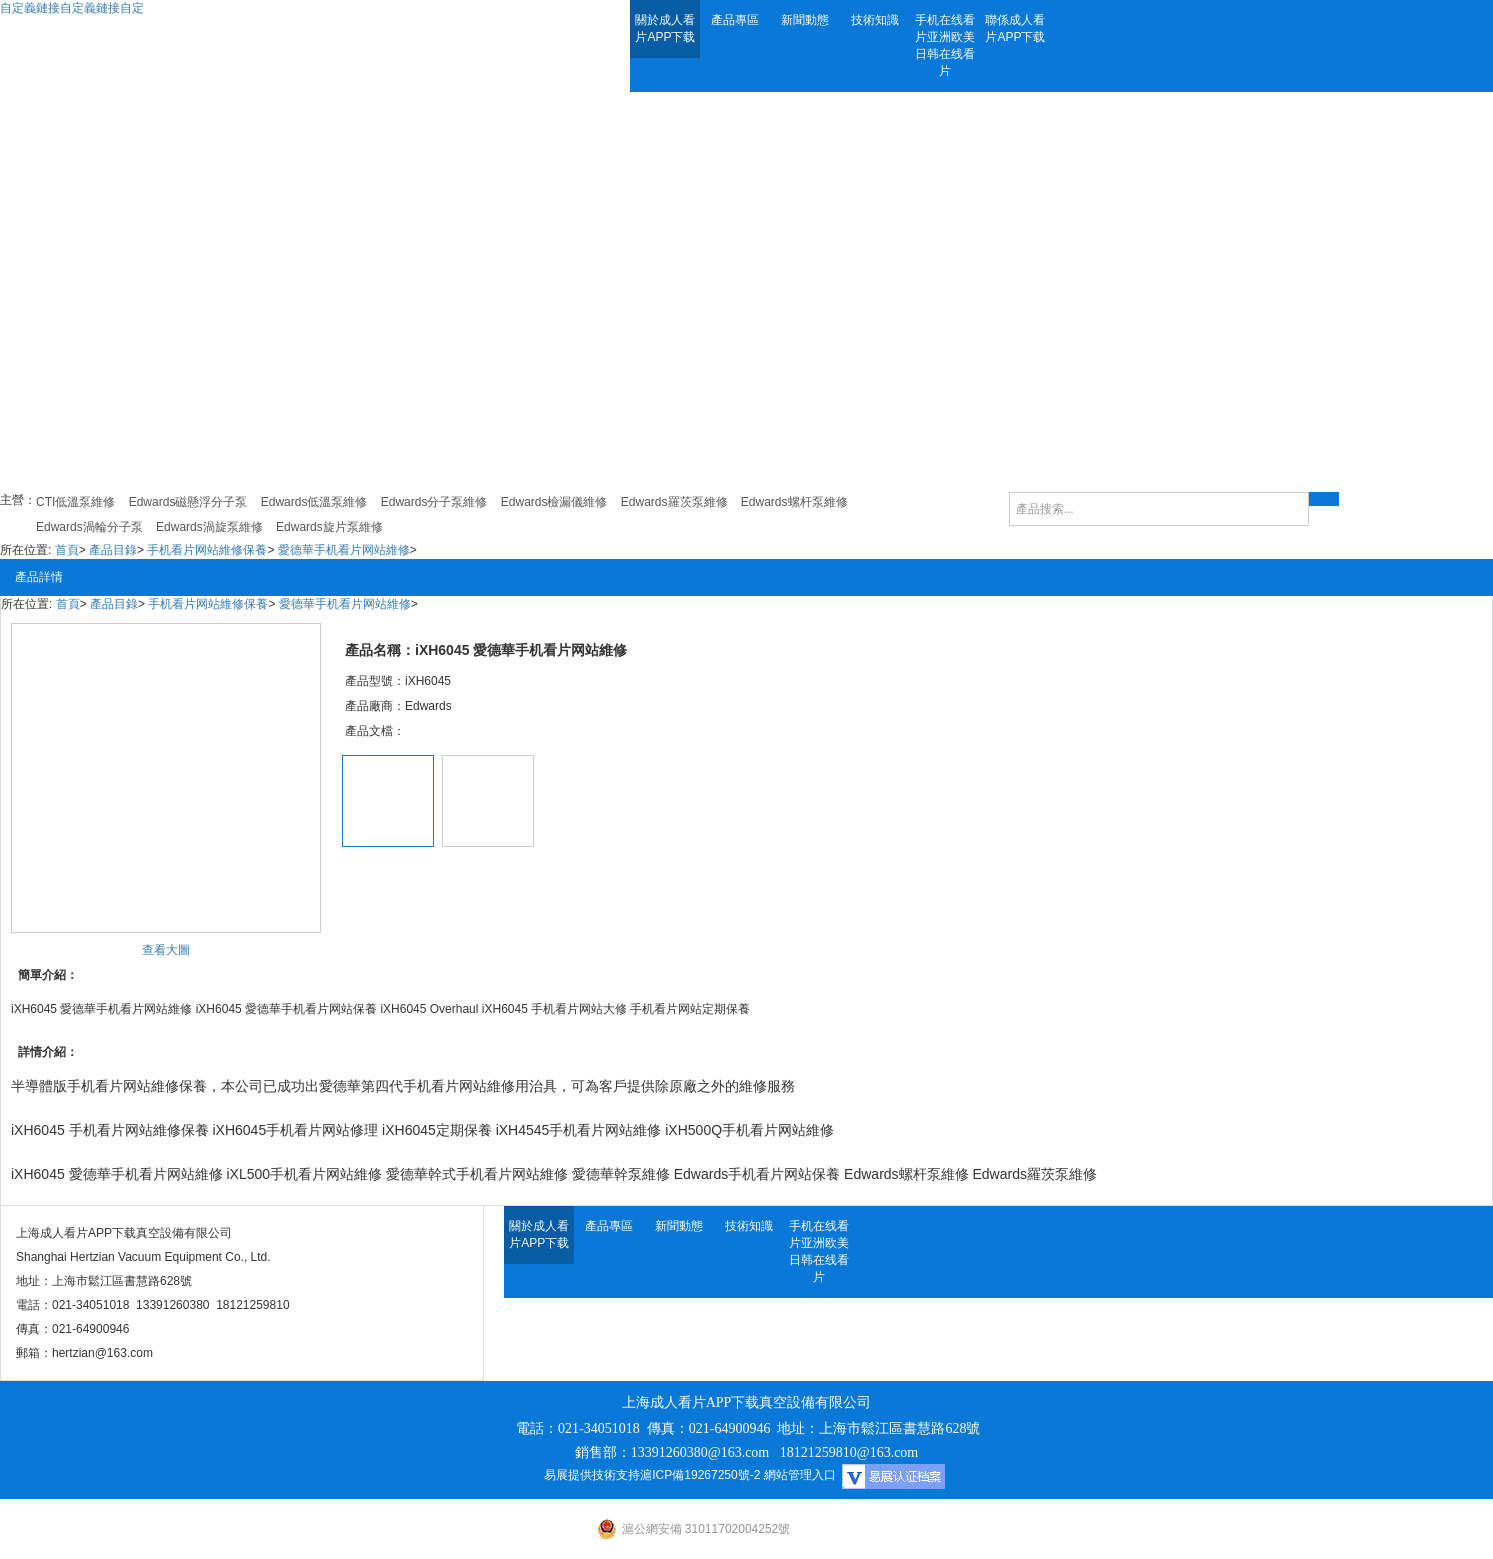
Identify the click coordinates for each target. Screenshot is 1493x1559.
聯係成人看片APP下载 (1015, 28)
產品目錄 (113, 550)
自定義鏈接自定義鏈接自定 (72, 8)
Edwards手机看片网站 (743, 1174)
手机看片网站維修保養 (207, 550)
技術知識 (875, 20)
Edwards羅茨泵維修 (1034, 1174)
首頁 (67, 550)
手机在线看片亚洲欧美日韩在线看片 (945, 45)
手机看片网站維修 (123, 1086)
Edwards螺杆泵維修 (906, 1174)
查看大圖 (166, 950)
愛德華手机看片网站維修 (344, 550)
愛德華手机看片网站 (132, 1174)
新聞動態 (805, 20)
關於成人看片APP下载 (665, 28)
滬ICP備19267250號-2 (700, 1475)
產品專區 (735, 20)
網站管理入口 (800, 1475)
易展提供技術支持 (592, 1475)
